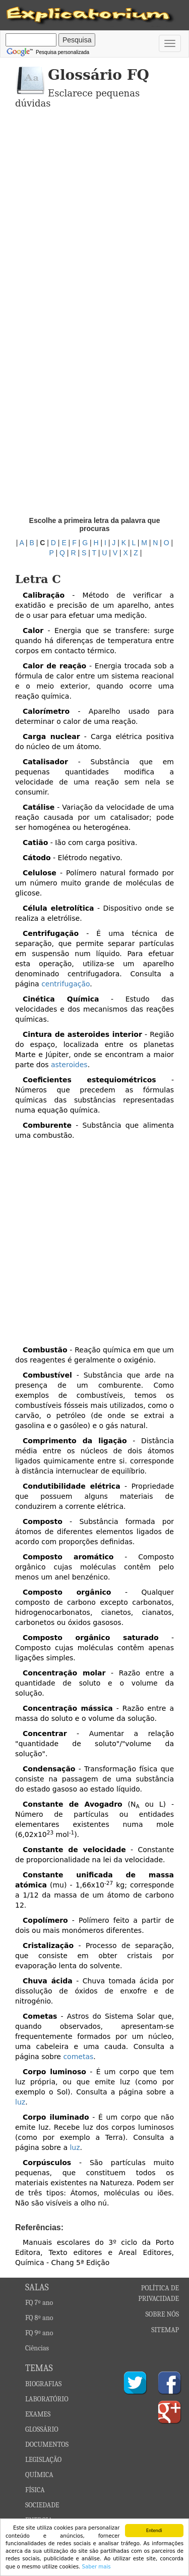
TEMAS (39, 2368)
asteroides (69, 1065)
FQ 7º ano (39, 2302)
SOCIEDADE (42, 2505)
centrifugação (65, 984)
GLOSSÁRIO (41, 2429)
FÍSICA (35, 2490)
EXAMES (37, 2414)
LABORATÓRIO (47, 2399)
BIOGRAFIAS (43, 2384)
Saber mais (96, 2567)
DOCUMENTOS (47, 2444)
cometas (78, 2057)
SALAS (37, 2287)
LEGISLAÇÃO (43, 2459)
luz (20, 2102)
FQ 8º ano (39, 2318)
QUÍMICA (39, 2474)
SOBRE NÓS (162, 2314)
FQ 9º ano (39, 2333)
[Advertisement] (94, 212)
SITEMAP (165, 2330)
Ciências (37, 2348)
